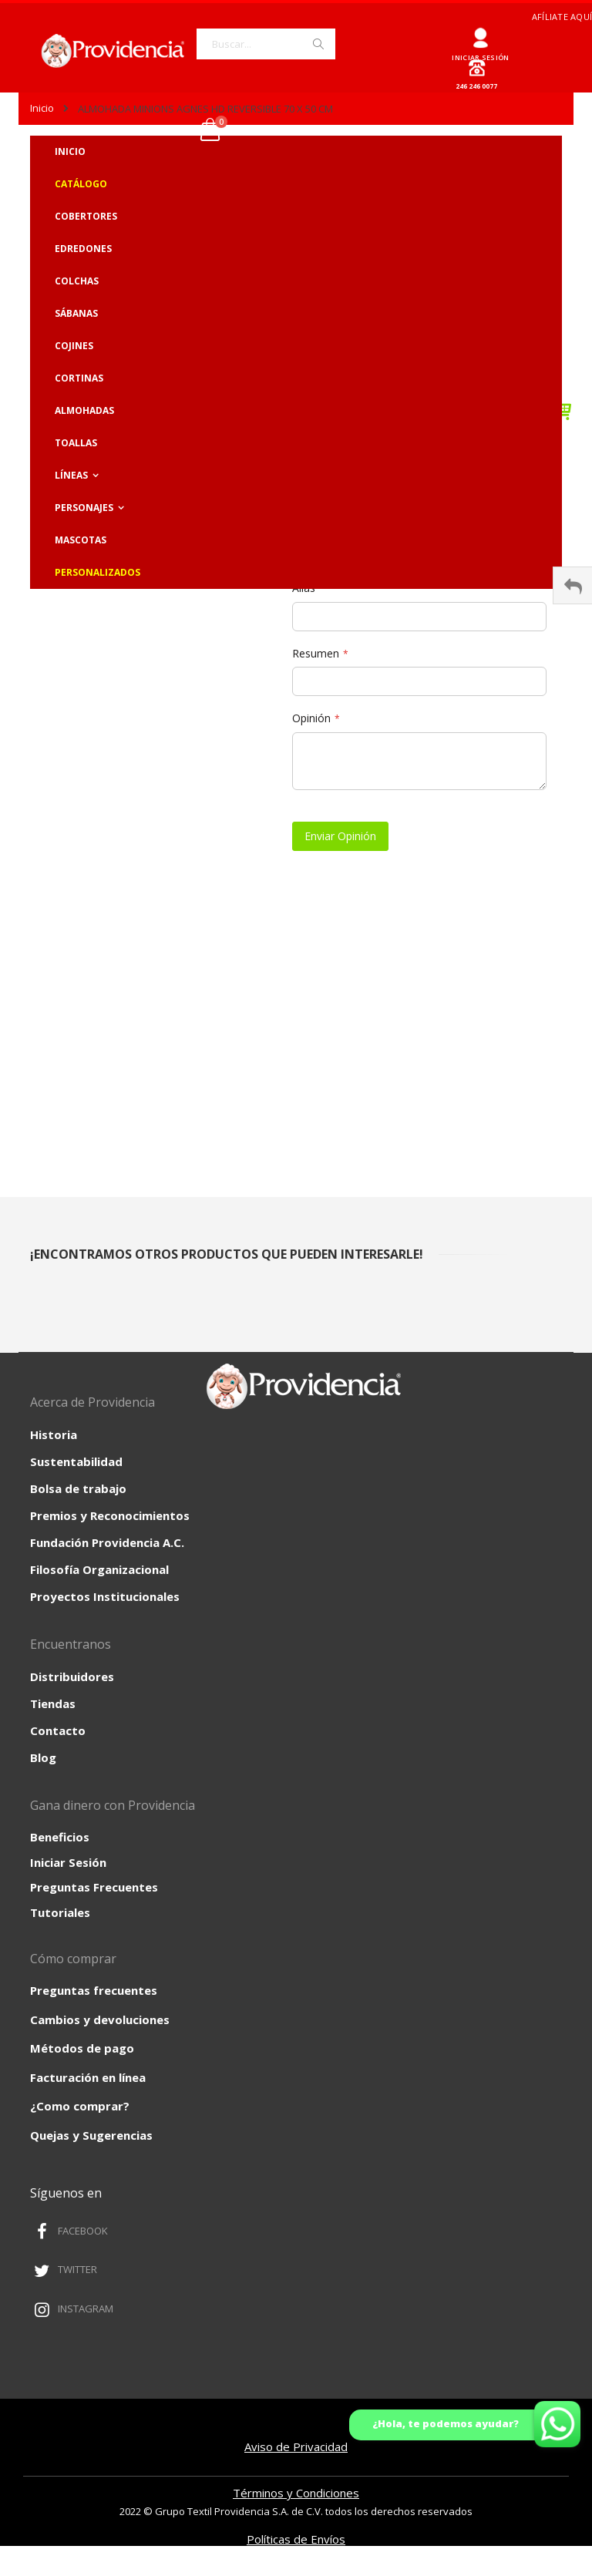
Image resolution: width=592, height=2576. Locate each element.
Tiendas (53, 1703)
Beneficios (59, 1837)
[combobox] (266, 44)
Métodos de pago (82, 2048)
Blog (43, 1757)
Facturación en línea (88, 2077)
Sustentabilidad (76, 1461)
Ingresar (480, 32)
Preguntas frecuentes (93, 1990)
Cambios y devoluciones (100, 2019)
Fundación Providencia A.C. (107, 1542)
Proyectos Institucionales (105, 1596)
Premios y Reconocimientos (110, 1515)
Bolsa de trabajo (78, 1488)
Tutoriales (60, 1912)
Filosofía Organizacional (99, 1569)
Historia (53, 1434)
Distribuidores (72, 1676)
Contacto (58, 1730)
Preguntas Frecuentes (94, 1887)
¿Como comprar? (80, 2106)
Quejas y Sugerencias (91, 2135)
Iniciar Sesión (68, 1862)
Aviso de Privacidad (296, 2446)
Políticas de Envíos (296, 2539)
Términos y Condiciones (296, 2492)
